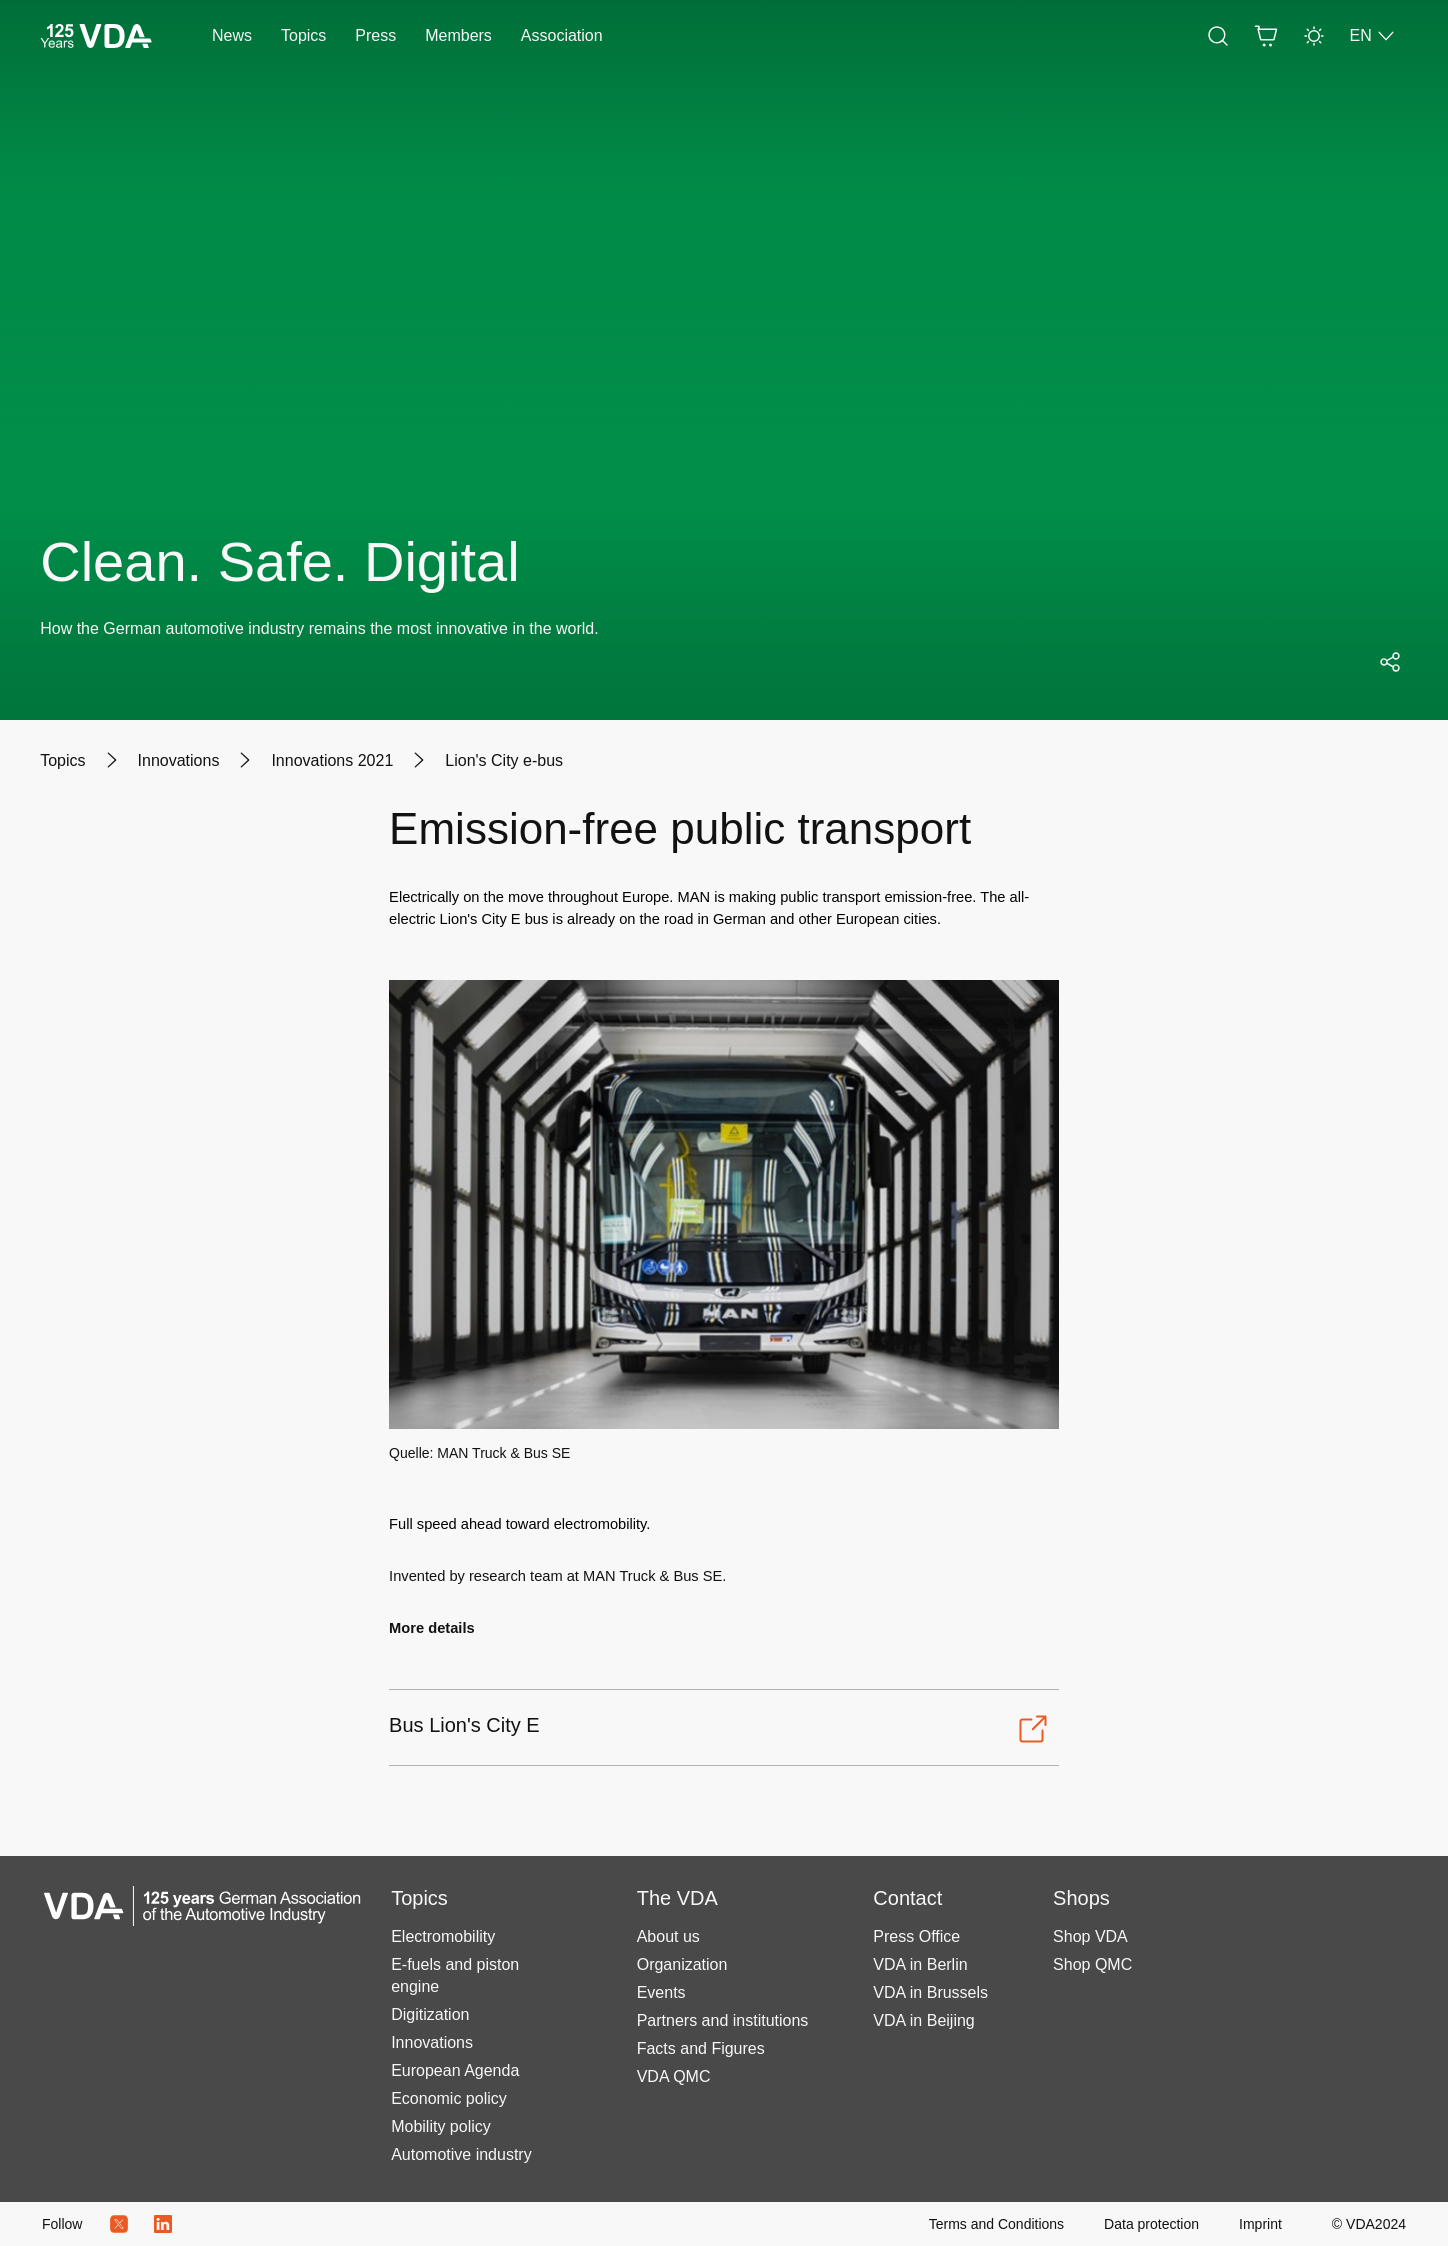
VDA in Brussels (930, 1992)
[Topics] (62, 761)
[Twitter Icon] (119, 2224)
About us (668, 1936)
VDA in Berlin (920, 1964)
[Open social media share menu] (1390, 662)
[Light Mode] (1314, 36)
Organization (682, 1964)
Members (458, 35)
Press (375, 35)
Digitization (430, 2014)
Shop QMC (1092, 1964)
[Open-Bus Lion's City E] (719, 1729)
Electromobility (443, 1936)
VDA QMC (674, 2076)
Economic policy (449, 2098)
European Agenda (455, 2070)
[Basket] (1266, 36)
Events (661, 1992)
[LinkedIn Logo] (163, 2224)
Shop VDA (1090, 1936)
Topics (303, 35)
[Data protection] (1151, 2224)
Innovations (432, 2042)
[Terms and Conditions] (996, 2224)
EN (1373, 36)
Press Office (916, 1936)
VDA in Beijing (923, 2020)
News (232, 35)
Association (562, 35)
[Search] (1218, 36)
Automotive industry (461, 2154)
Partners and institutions (723, 2020)
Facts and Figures (701, 2048)
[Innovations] (179, 761)
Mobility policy (441, 2126)
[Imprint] (1260, 2224)
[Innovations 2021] (332, 761)
